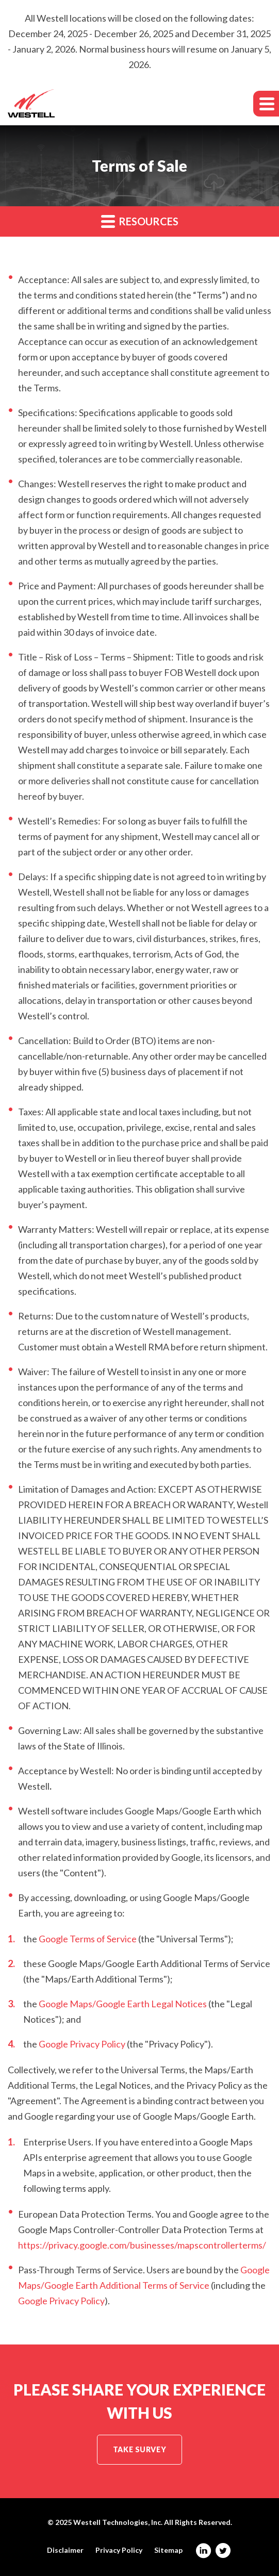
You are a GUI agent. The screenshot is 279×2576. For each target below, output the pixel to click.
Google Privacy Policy (82, 2044)
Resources (139, 221)
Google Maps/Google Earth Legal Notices (123, 2003)
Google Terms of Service (88, 1938)
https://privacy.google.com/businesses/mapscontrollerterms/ (142, 2245)
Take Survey (139, 2449)
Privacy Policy (118, 2550)
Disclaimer (65, 2550)
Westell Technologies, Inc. (117, 2522)
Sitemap (168, 2550)
